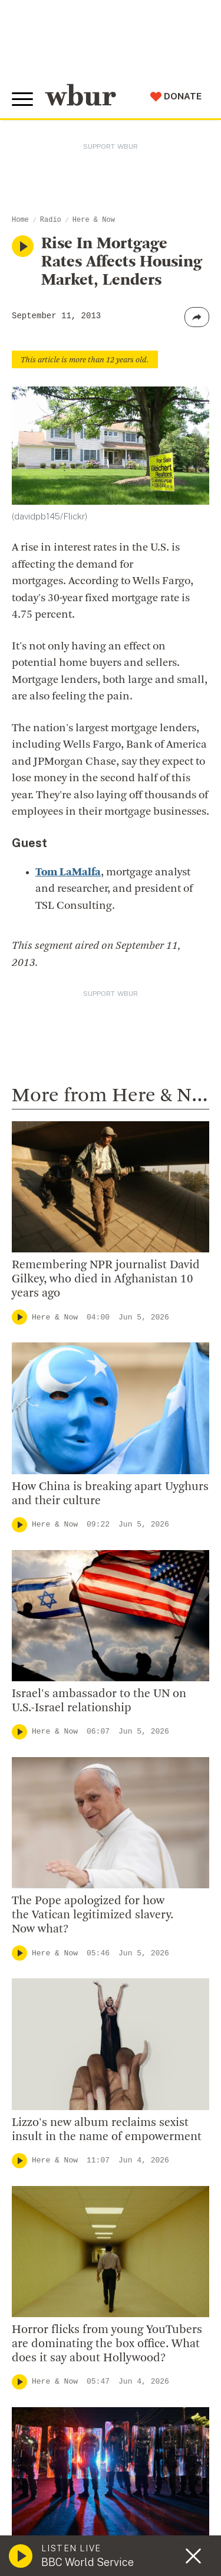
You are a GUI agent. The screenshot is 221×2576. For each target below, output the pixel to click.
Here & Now (93, 220)
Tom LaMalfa (68, 872)
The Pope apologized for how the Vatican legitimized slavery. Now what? (92, 1915)
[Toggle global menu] (22, 99)
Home (20, 220)
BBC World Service (87, 2562)
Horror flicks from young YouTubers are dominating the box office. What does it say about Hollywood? (107, 2344)
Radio (50, 220)
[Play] (19, 1317)
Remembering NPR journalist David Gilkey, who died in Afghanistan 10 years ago (106, 1279)
